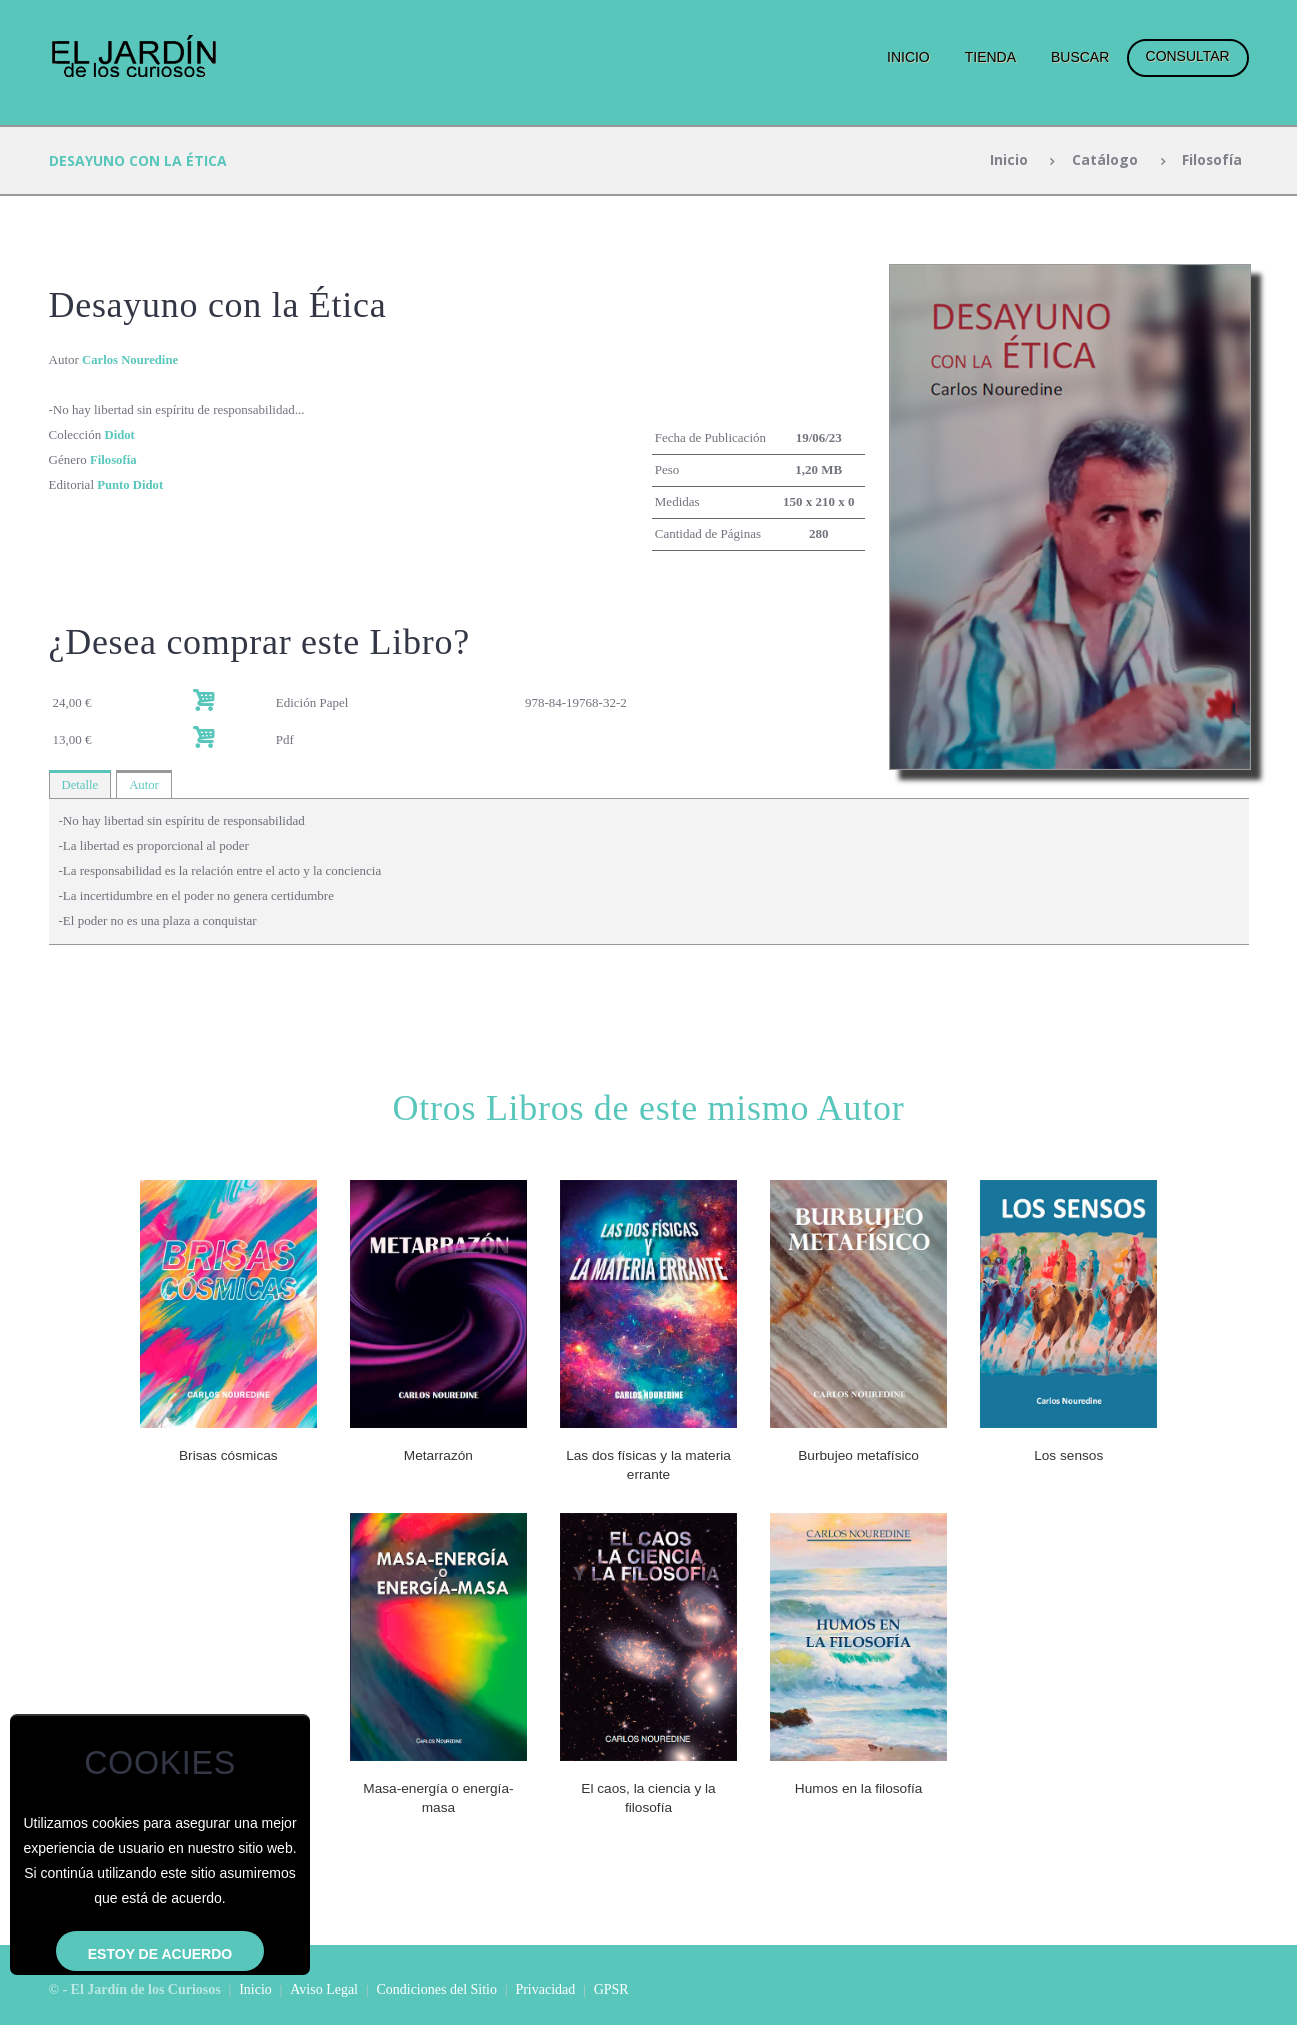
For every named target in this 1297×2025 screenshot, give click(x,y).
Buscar (1080, 57)
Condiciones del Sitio (436, 1987)
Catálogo (1104, 160)
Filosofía (1211, 160)
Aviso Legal (324, 1987)
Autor (145, 784)
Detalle (81, 784)
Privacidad (545, 1987)
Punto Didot (131, 484)
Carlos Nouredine (131, 359)
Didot (119, 434)
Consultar (1188, 56)
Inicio (908, 57)
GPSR (611, 1987)
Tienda (990, 57)
